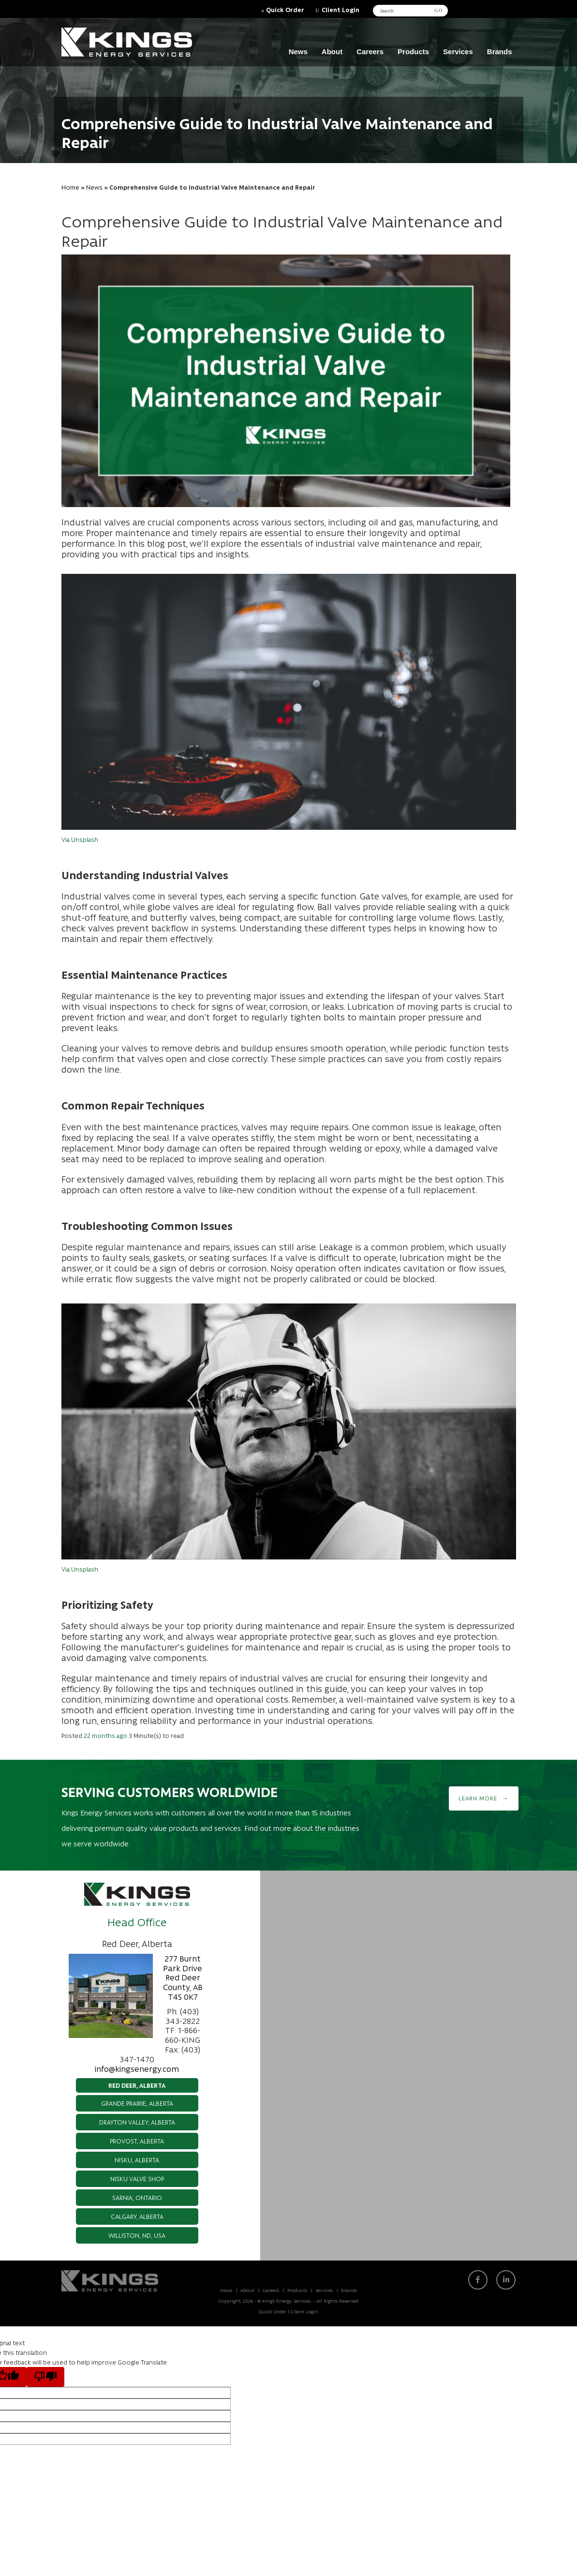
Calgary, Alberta (137, 2216)
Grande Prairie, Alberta (137, 2103)
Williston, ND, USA (136, 2235)
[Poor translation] (45, 2377)
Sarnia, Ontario (137, 2197)
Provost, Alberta (137, 2141)
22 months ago (105, 1735)
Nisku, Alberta (137, 2160)
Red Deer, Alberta (136, 2085)
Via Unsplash (79, 839)
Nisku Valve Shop (137, 2178)
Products (413, 51)
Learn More (478, 1798)
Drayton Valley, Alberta (137, 2122)
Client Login (340, 9)
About (332, 51)
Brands (499, 51)
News (298, 51)
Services (458, 51)
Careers (370, 51)
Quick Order (285, 9)
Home (70, 187)
